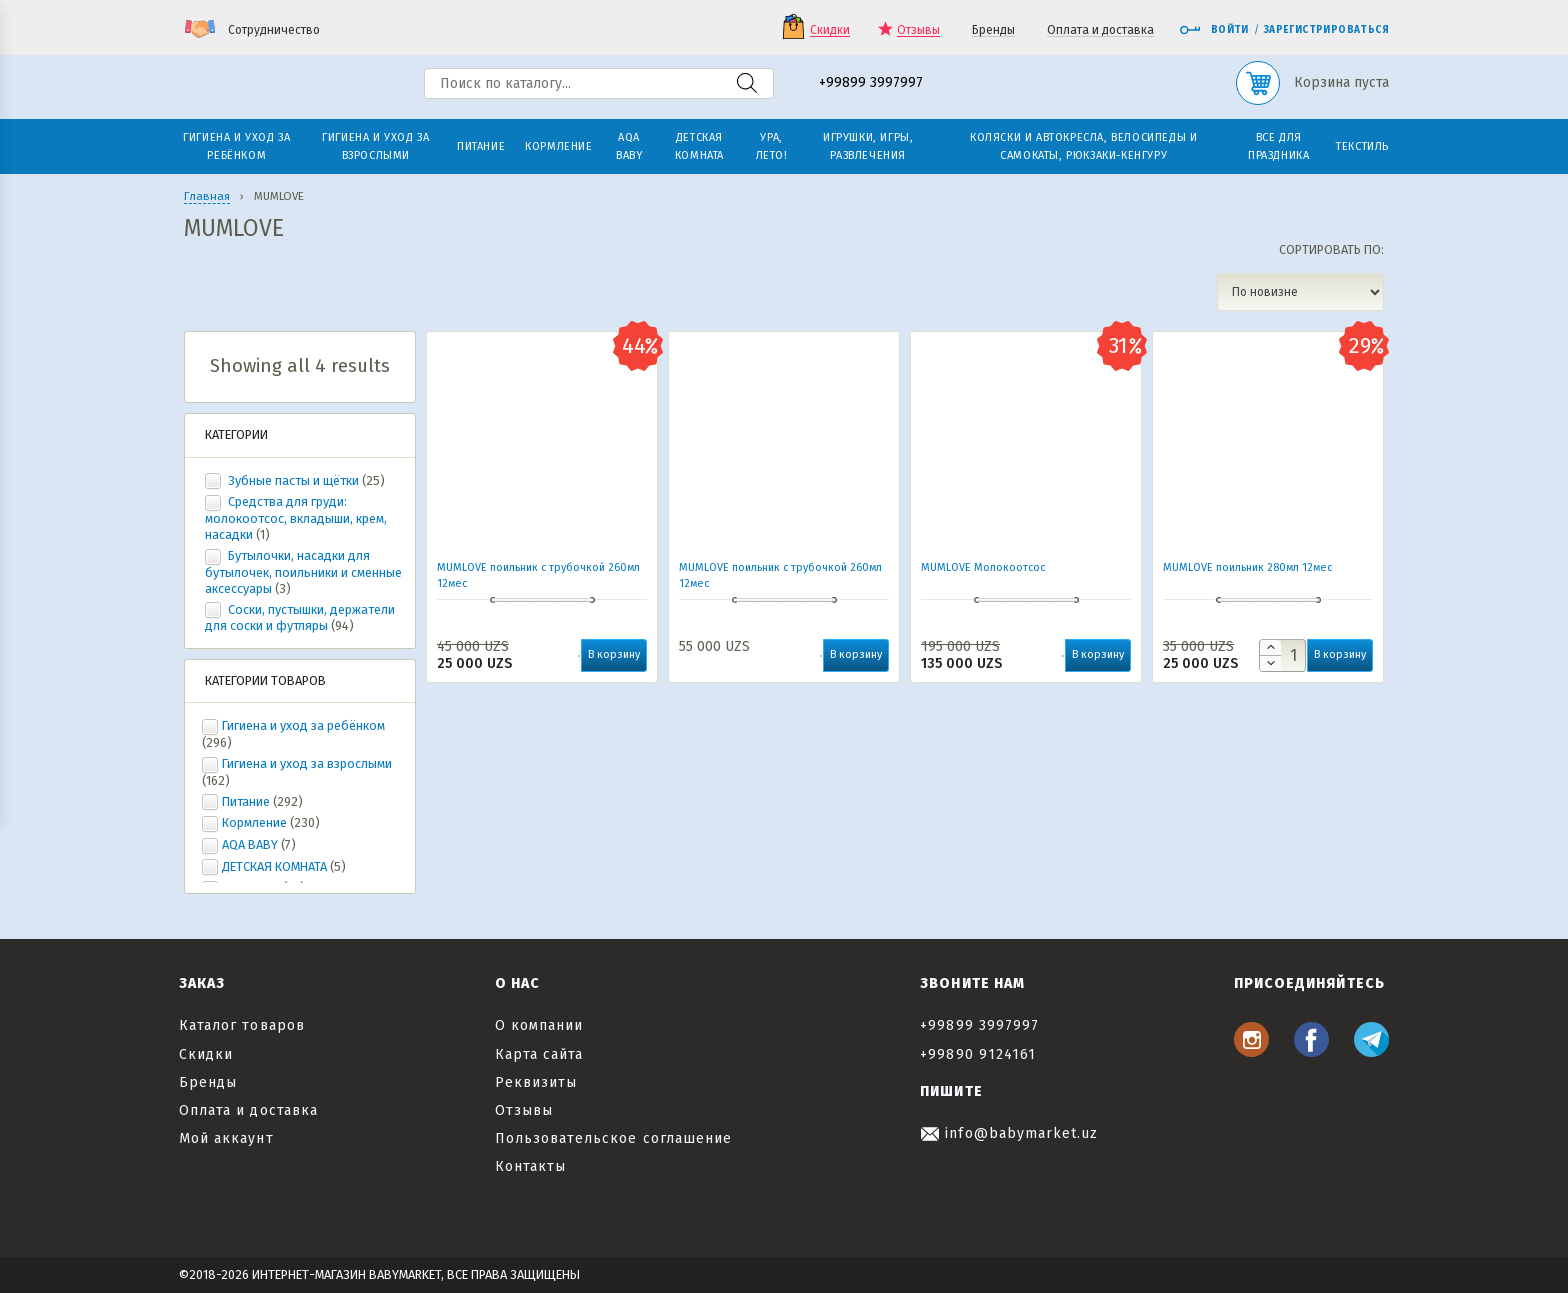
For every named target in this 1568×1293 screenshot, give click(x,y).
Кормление (254, 822)
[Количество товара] (1282, 655)
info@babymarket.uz (1009, 1133)
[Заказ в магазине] (1300, 292)
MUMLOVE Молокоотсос (983, 567)
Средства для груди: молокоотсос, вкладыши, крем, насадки (296, 518)
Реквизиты (536, 1082)
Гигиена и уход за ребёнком (303, 725)
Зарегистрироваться (1326, 30)
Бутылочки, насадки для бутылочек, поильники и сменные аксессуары (303, 572)
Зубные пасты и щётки (293, 480)
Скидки (830, 30)
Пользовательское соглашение (613, 1138)
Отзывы (918, 30)
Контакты (530, 1166)
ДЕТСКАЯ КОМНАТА (274, 866)
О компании (539, 1025)
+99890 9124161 (978, 1054)
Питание (246, 801)
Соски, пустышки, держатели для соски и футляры (300, 618)
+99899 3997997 (871, 83)
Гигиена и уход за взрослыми (307, 763)
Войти (1214, 30)
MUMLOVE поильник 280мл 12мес (1247, 567)
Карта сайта (539, 1054)
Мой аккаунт (226, 1138)
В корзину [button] (614, 654)
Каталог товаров (242, 1025)
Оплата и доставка (1100, 30)
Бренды (993, 30)
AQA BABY (250, 844)
